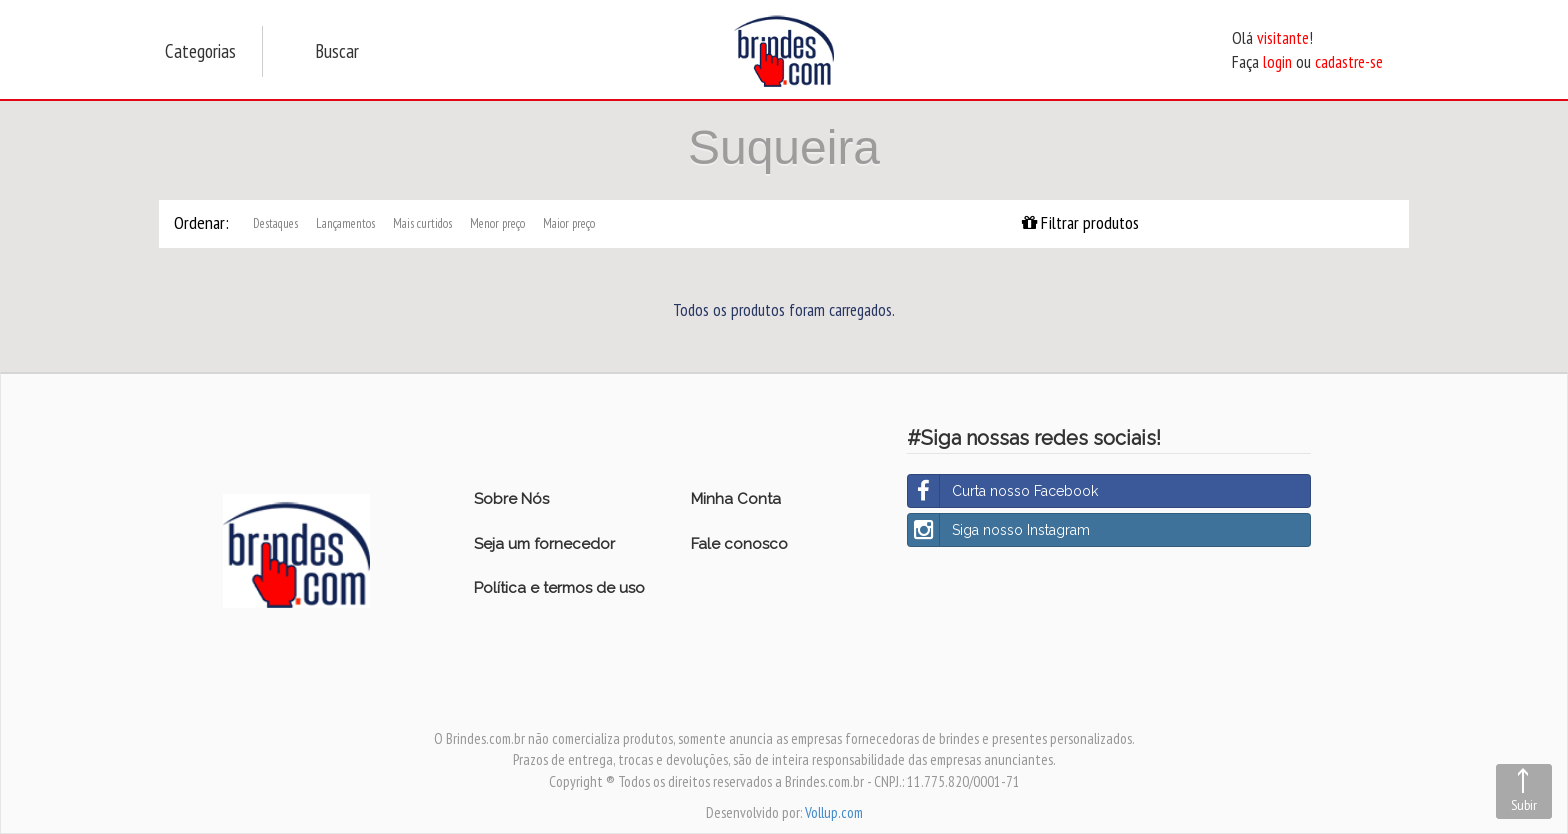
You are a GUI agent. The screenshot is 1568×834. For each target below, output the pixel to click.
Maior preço (569, 223)
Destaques (275, 223)
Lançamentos (345, 223)
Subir (1524, 805)
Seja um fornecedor (544, 544)
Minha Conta (736, 499)
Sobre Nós (511, 499)
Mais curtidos (422, 223)
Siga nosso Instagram (999, 530)
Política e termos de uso (559, 588)
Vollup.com (834, 812)
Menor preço (497, 223)
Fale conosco (739, 544)
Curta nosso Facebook (1003, 491)
